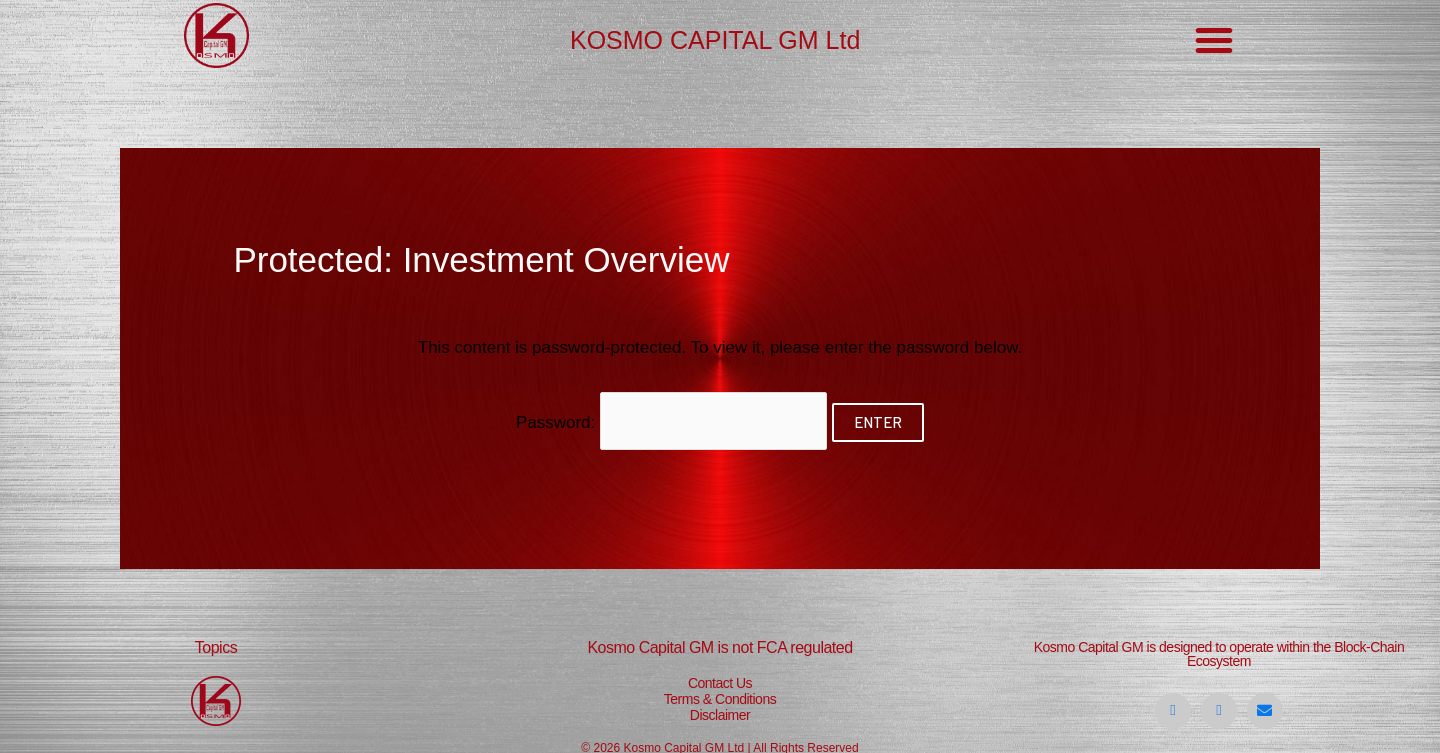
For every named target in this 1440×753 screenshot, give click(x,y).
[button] (1214, 40)
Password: (672, 421)
